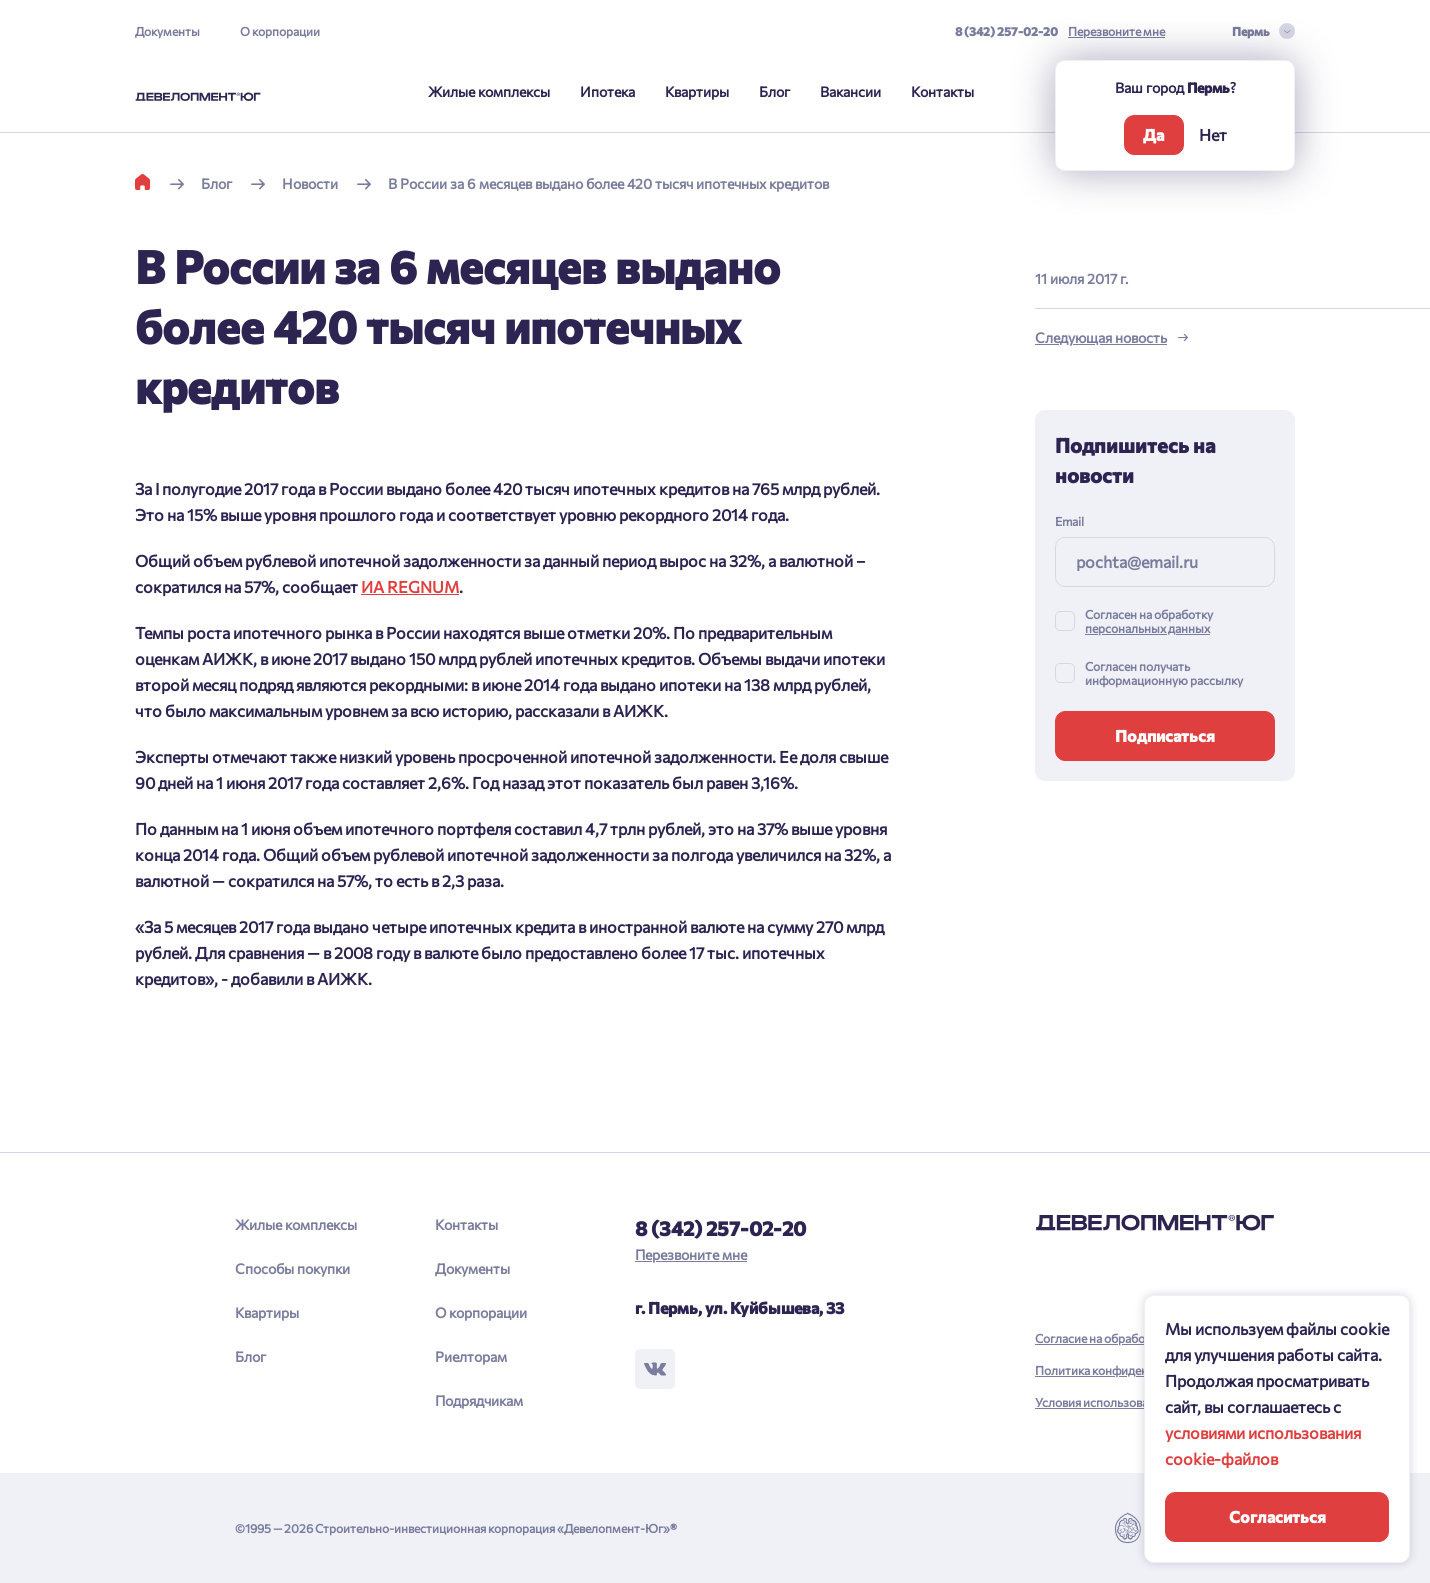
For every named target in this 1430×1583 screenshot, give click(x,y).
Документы (167, 31)
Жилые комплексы (489, 91)
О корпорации (280, 31)
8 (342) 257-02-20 (1006, 31)
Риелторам (471, 1356)
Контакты (942, 91)
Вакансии (850, 91)
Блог (774, 91)
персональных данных (1147, 628)
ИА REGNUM (410, 586)
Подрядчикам (479, 1400)
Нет (1213, 134)
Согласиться (1277, 1516)
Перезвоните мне (1116, 31)
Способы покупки (292, 1268)
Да (1153, 134)
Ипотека (607, 91)
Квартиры (697, 91)
